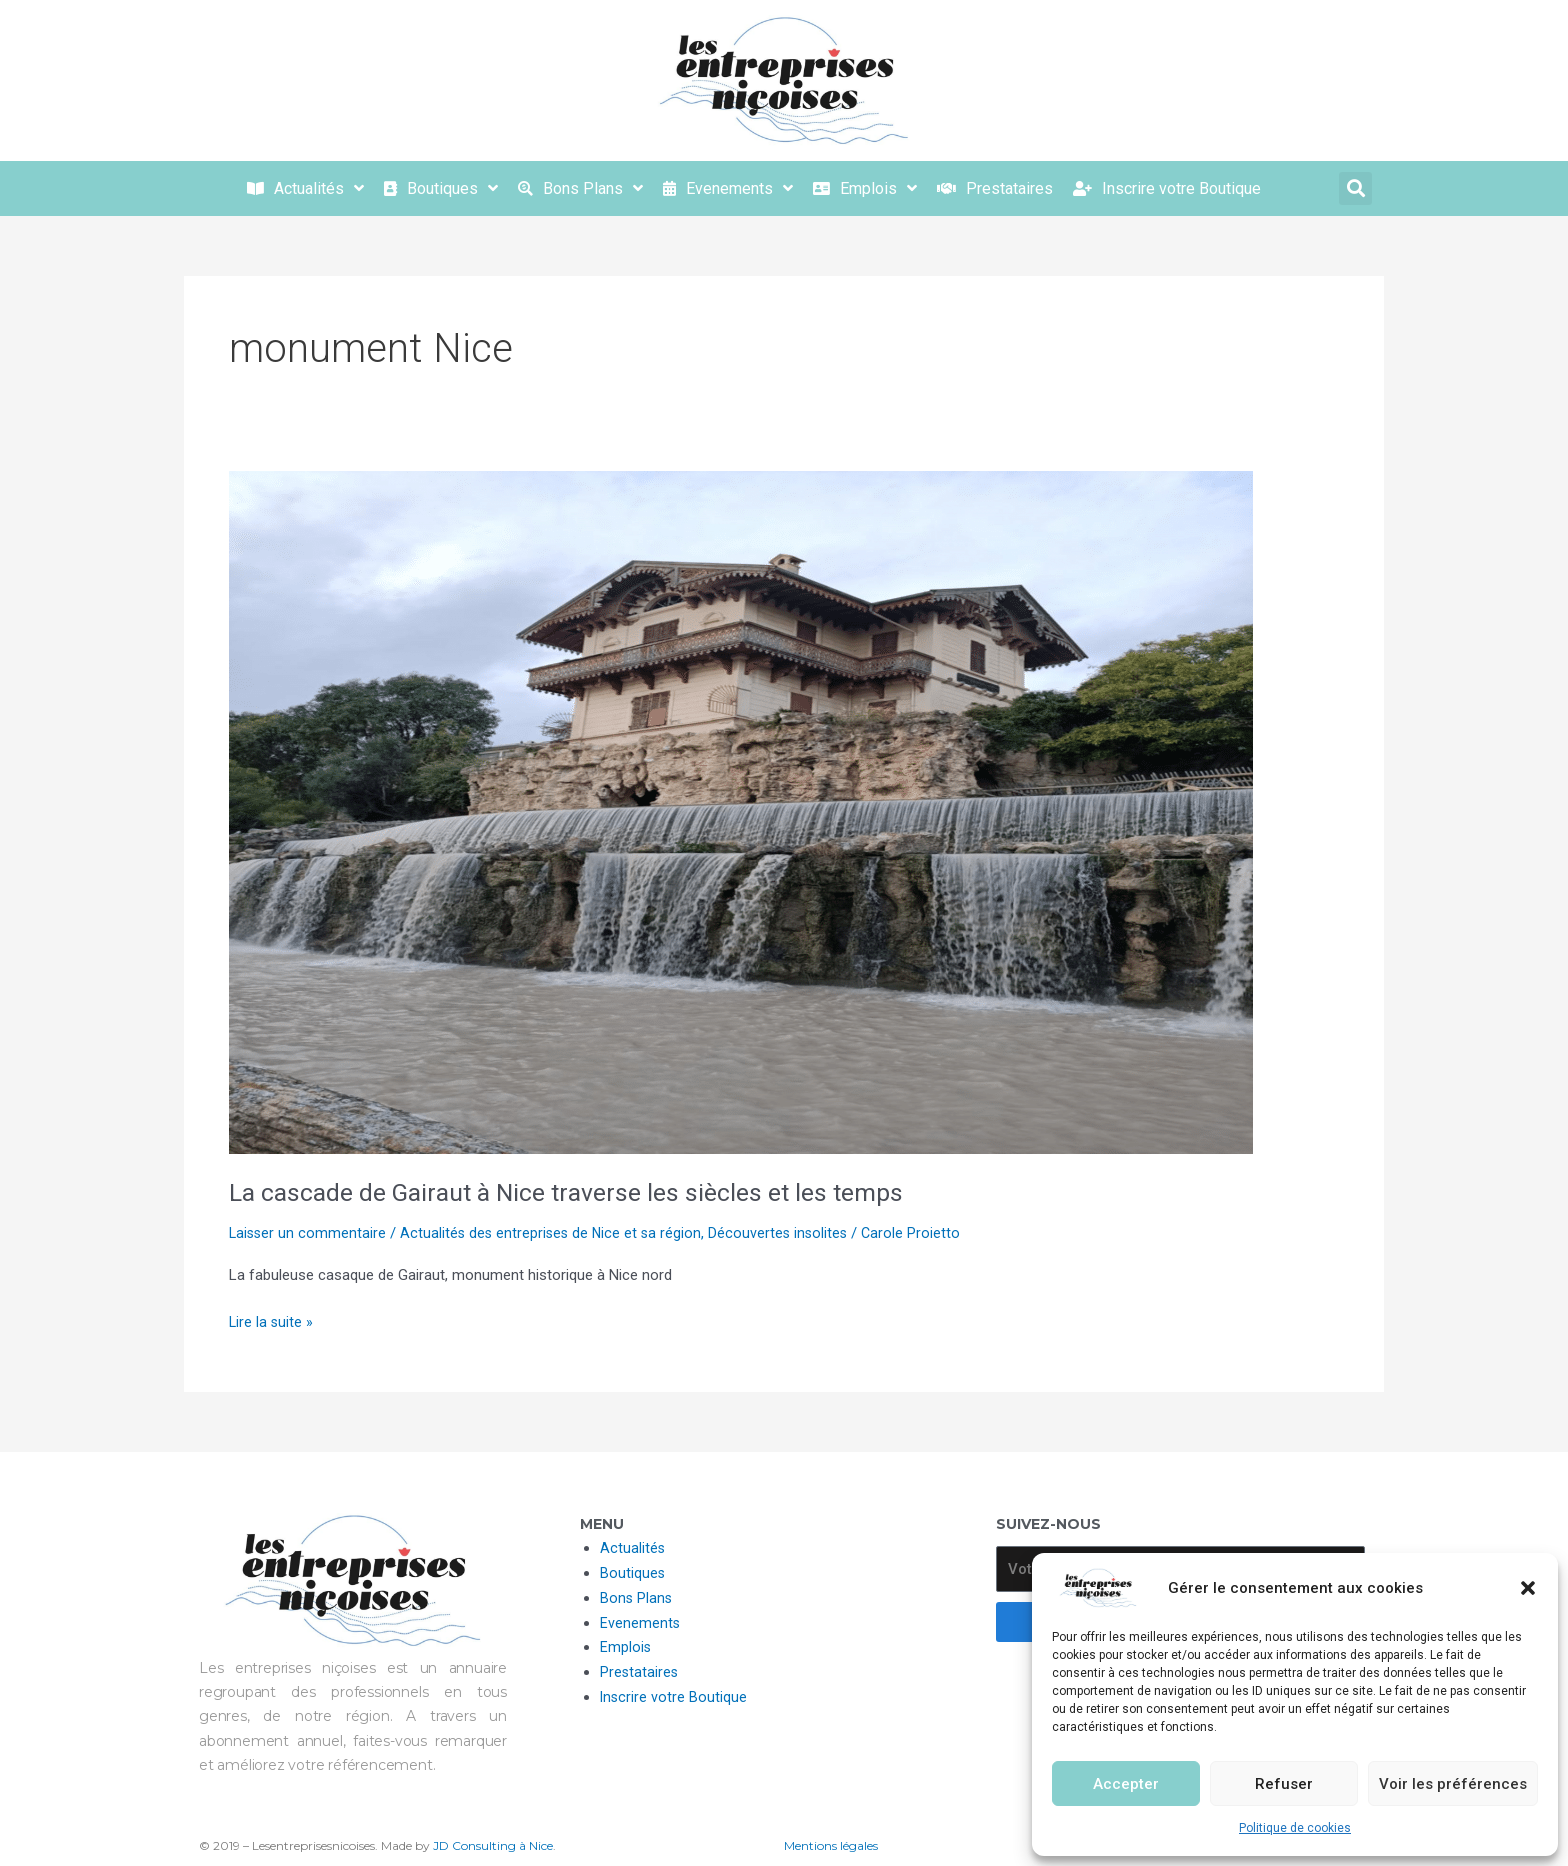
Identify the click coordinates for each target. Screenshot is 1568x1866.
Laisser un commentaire (309, 1233)
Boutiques (633, 1573)
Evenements (640, 1623)
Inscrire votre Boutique (674, 1697)
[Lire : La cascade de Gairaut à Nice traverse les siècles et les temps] (741, 811)
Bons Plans (637, 1598)
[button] (1528, 1588)
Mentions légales (831, 1845)
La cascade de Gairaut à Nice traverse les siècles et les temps (574, 1192)
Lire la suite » (272, 1320)
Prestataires (640, 1672)
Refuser (1284, 1784)
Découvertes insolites (788, 1233)
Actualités (633, 1548)
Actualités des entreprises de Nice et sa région (556, 1233)
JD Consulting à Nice (493, 1845)
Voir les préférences (1453, 1784)
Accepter (1126, 1784)
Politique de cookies (1295, 1828)
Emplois (626, 1647)
